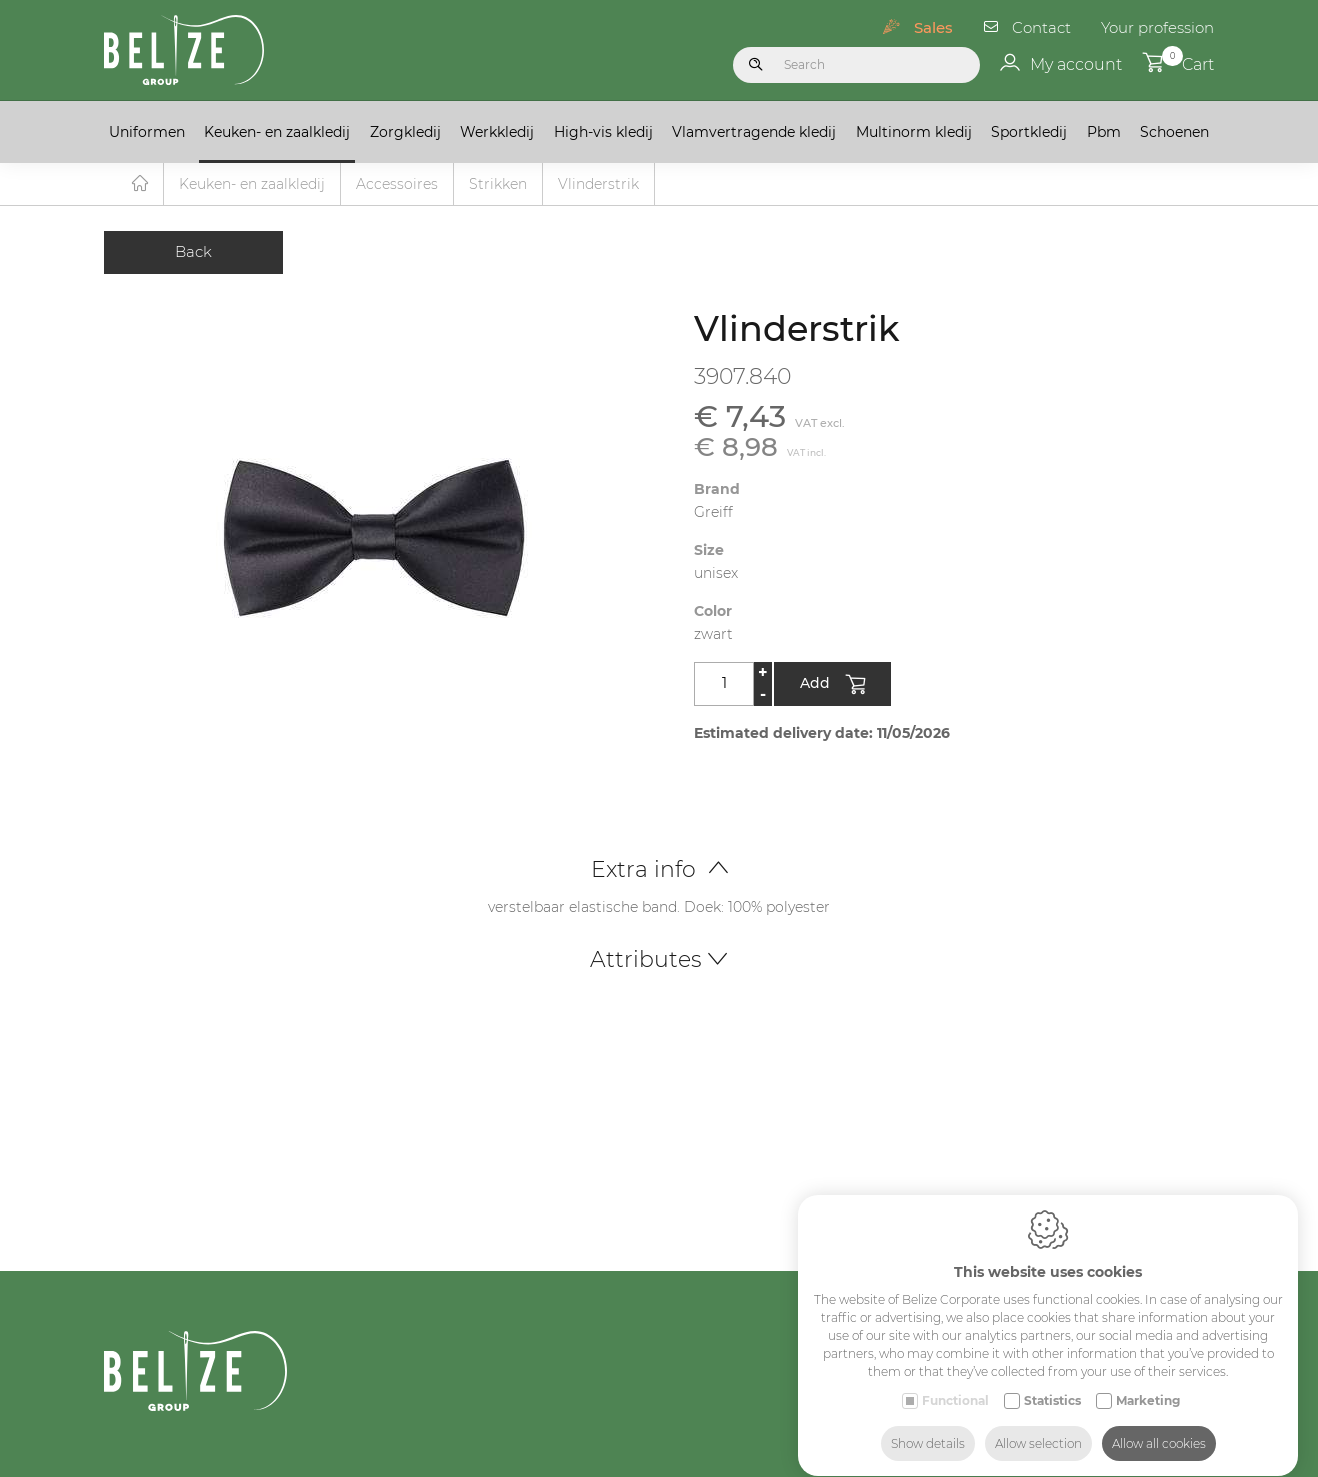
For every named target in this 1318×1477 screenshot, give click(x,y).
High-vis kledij (603, 132)
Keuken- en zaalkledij (277, 132)
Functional (955, 1381)
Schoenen (1174, 132)
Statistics (1052, 1381)
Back (193, 252)
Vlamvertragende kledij (754, 132)
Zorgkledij (405, 132)
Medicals (1135, 1463)
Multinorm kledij (914, 132)
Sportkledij (1029, 132)
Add (832, 686)
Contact (1041, 27)
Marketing (1148, 1381)
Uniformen (147, 132)
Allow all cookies (1159, 1424)
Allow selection (1038, 1424)
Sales (933, 27)
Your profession (1157, 27)
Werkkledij (497, 132)
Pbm (1104, 132)
